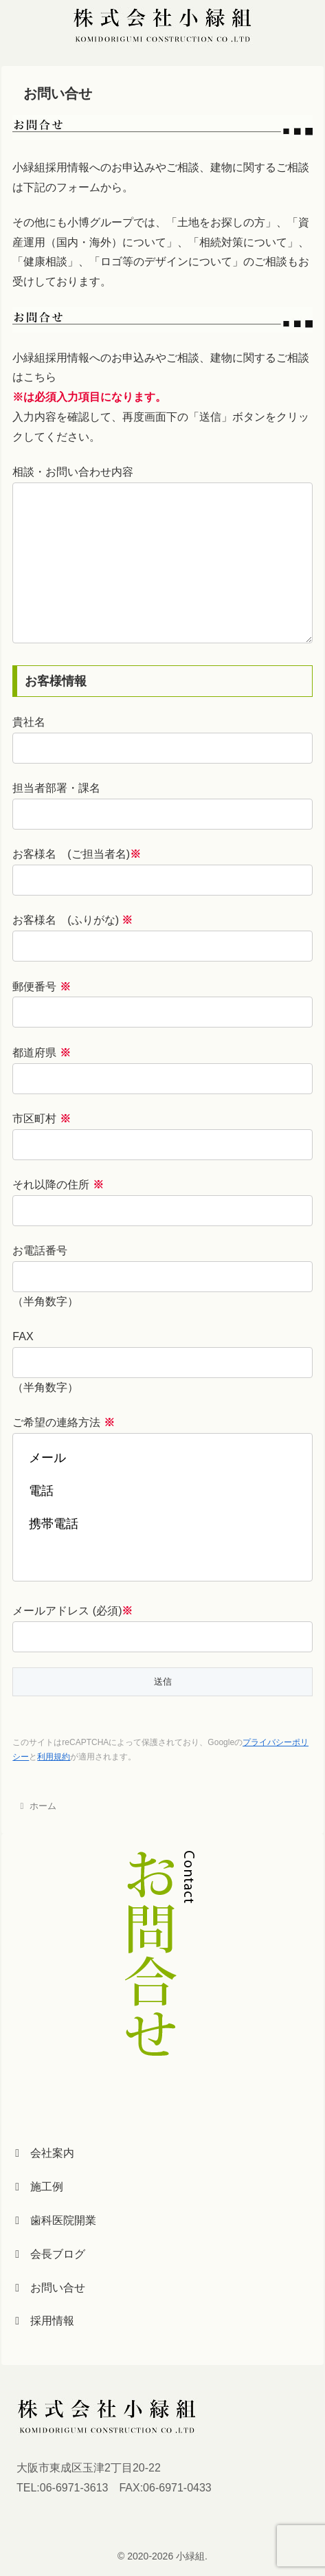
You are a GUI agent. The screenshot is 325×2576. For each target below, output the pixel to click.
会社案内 (44, 2153)
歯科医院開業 (55, 2220)
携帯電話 (162, 1523)
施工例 (39, 2186)
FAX (22, 1336)
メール (162, 1457)
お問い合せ (50, 2288)
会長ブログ (50, 2254)
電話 (162, 1490)
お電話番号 (39, 1250)
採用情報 (44, 2321)
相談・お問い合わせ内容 (72, 472)
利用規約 (53, 1757)
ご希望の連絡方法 (63, 1422)
